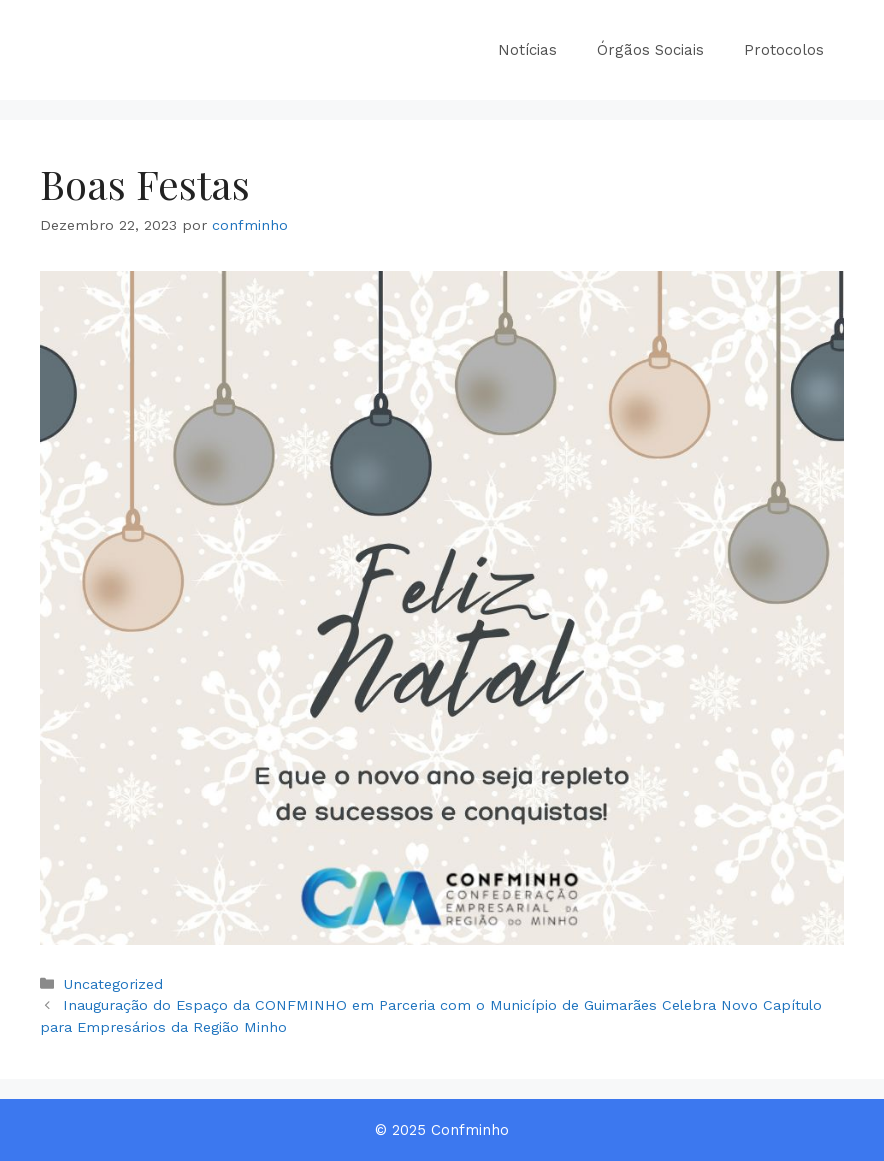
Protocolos (784, 50)
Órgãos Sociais (650, 50)
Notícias (527, 50)
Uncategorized (113, 984)
